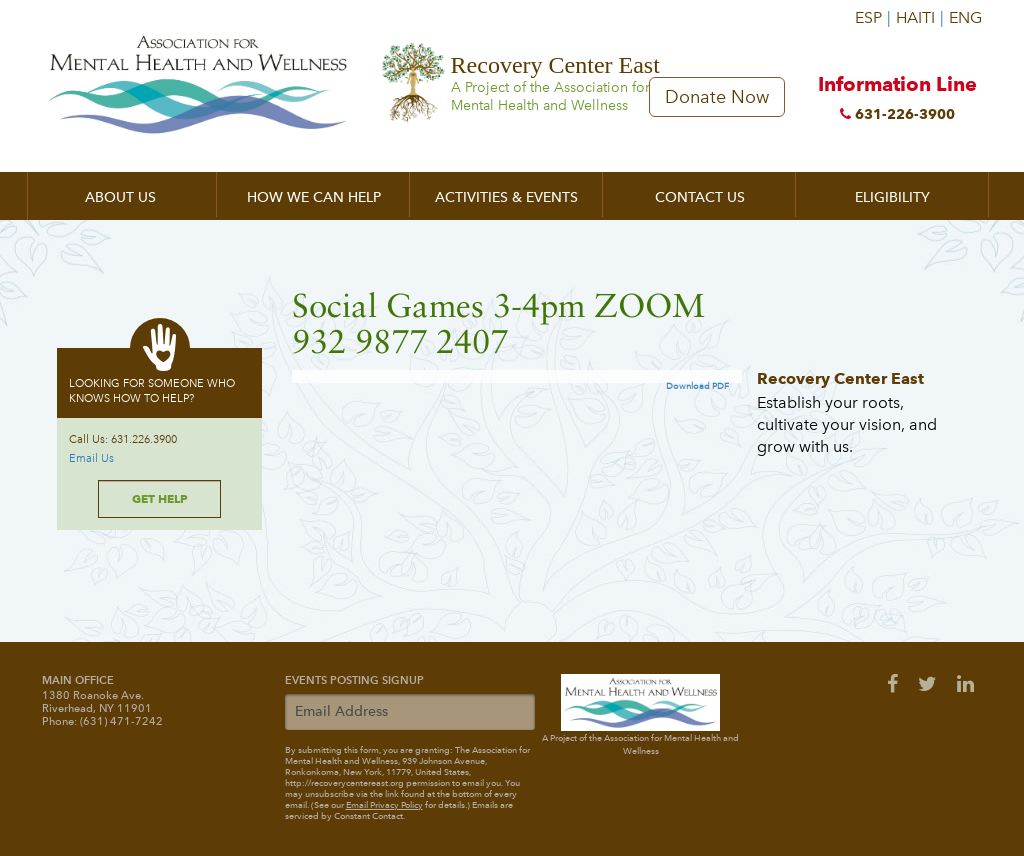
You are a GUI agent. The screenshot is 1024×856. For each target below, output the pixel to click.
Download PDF (697, 386)
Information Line (897, 101)
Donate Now (717, 97)
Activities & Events (506, 197)
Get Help (160, 498)
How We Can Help (314, 197)
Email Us (91, 458)
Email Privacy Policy (384, 805)
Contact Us (700, 197)
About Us (120, 197)
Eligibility (892, 197)
